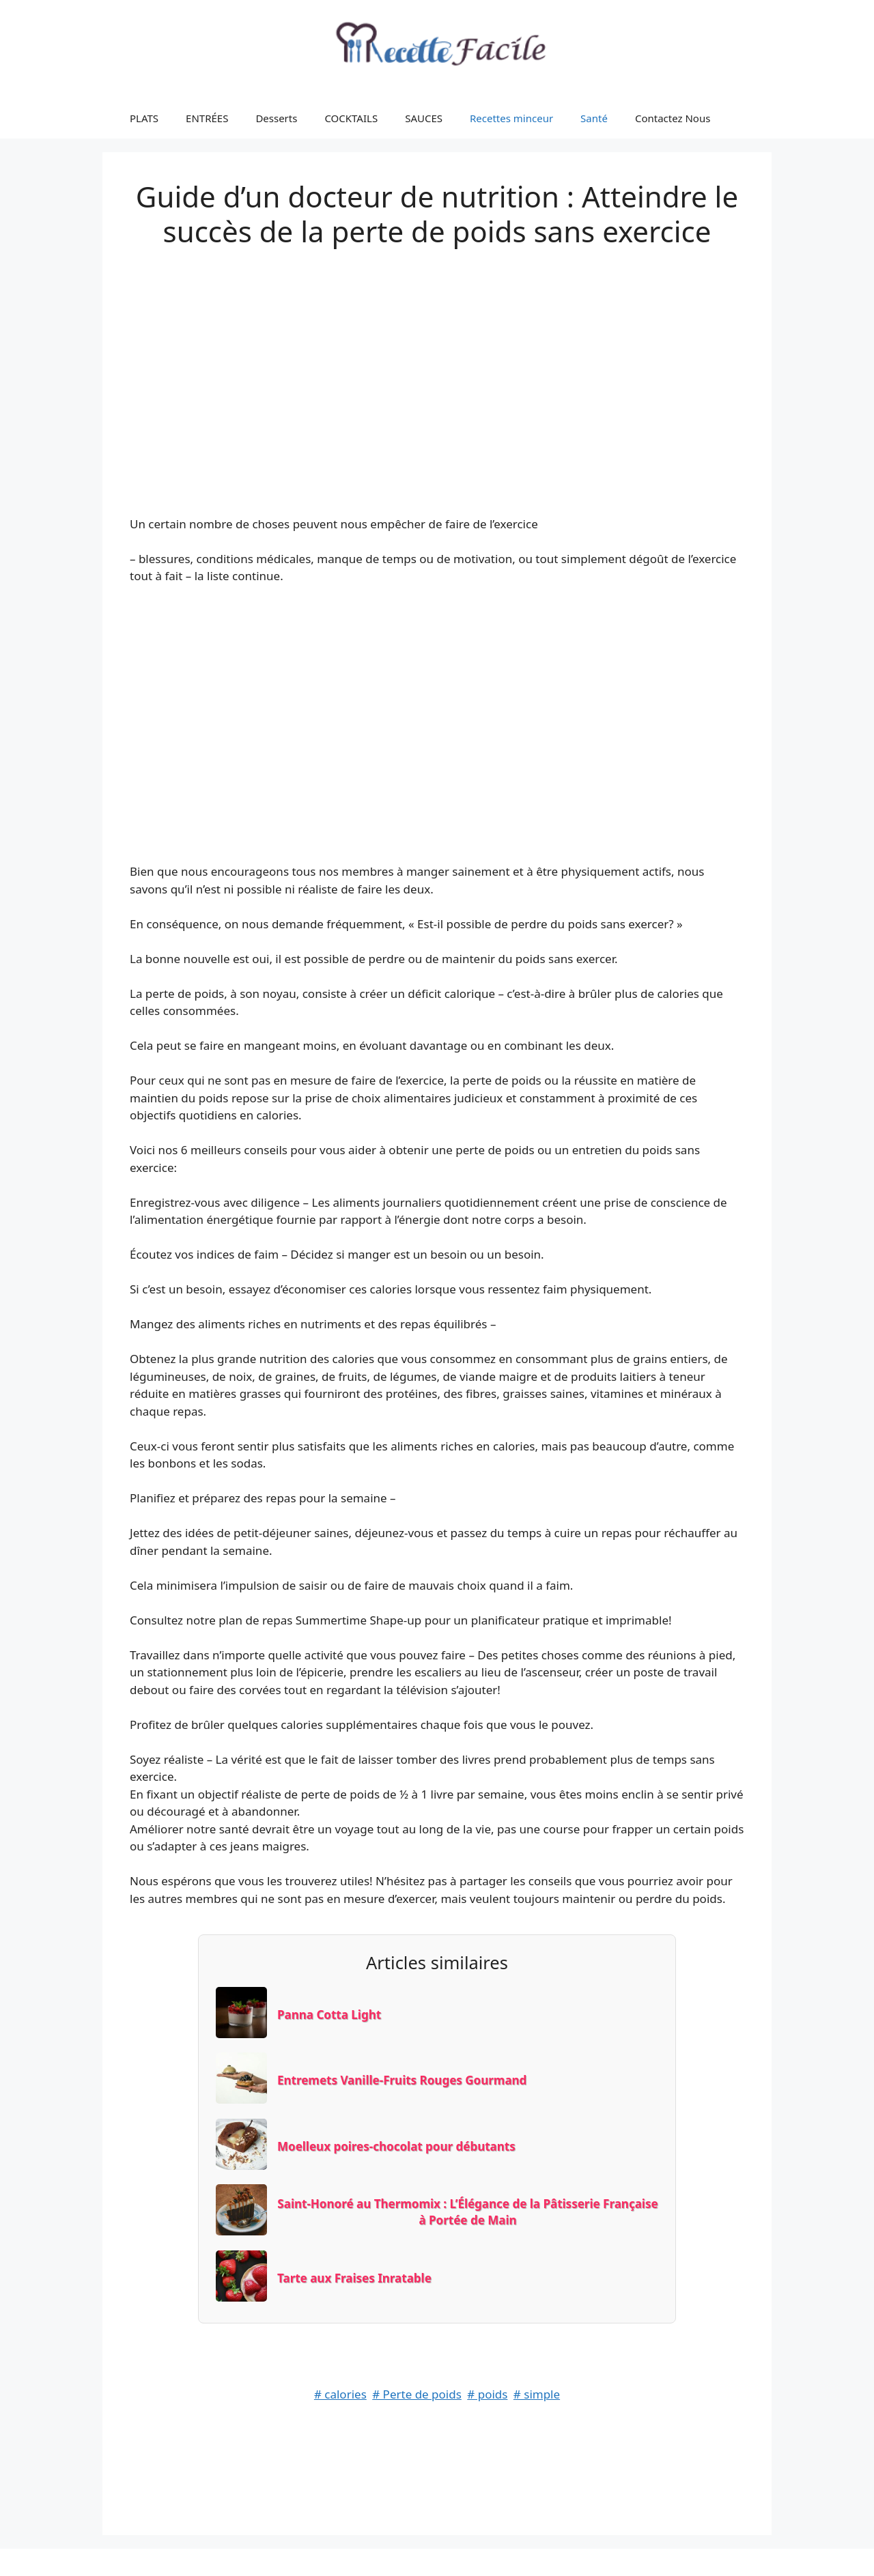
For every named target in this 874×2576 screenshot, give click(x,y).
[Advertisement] (437, 367)
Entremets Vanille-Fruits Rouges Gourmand (401, 2080)
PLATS (144, 118)
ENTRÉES (207, 118)
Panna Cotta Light (329, 2014)
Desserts (276, 118)
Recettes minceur (511, 118)
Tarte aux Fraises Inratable (354, 2278)
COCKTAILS (351, 118)
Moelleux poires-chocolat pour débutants (396, 2146)
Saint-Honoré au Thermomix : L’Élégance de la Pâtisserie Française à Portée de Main (467, 2212)
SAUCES (423, 118)
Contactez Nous (672, 118)
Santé (594, 118)
